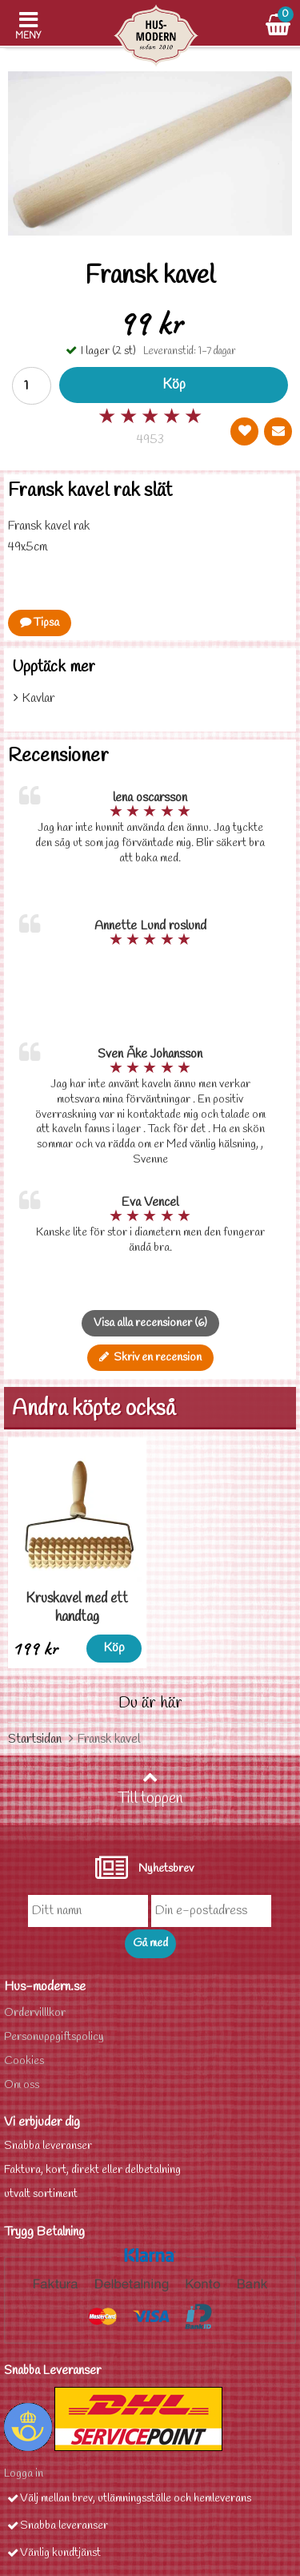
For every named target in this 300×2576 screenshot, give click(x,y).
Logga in (23, 2473)
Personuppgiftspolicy (54, 2037)
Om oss (21, 2085)
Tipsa (39, 623)
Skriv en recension (150, 1357)
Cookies (24, 2061)
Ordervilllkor (35, 2013)
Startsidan (35, 1739)
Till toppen (150, 1789)
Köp (174, 385)
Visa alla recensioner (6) (150, 1323)
